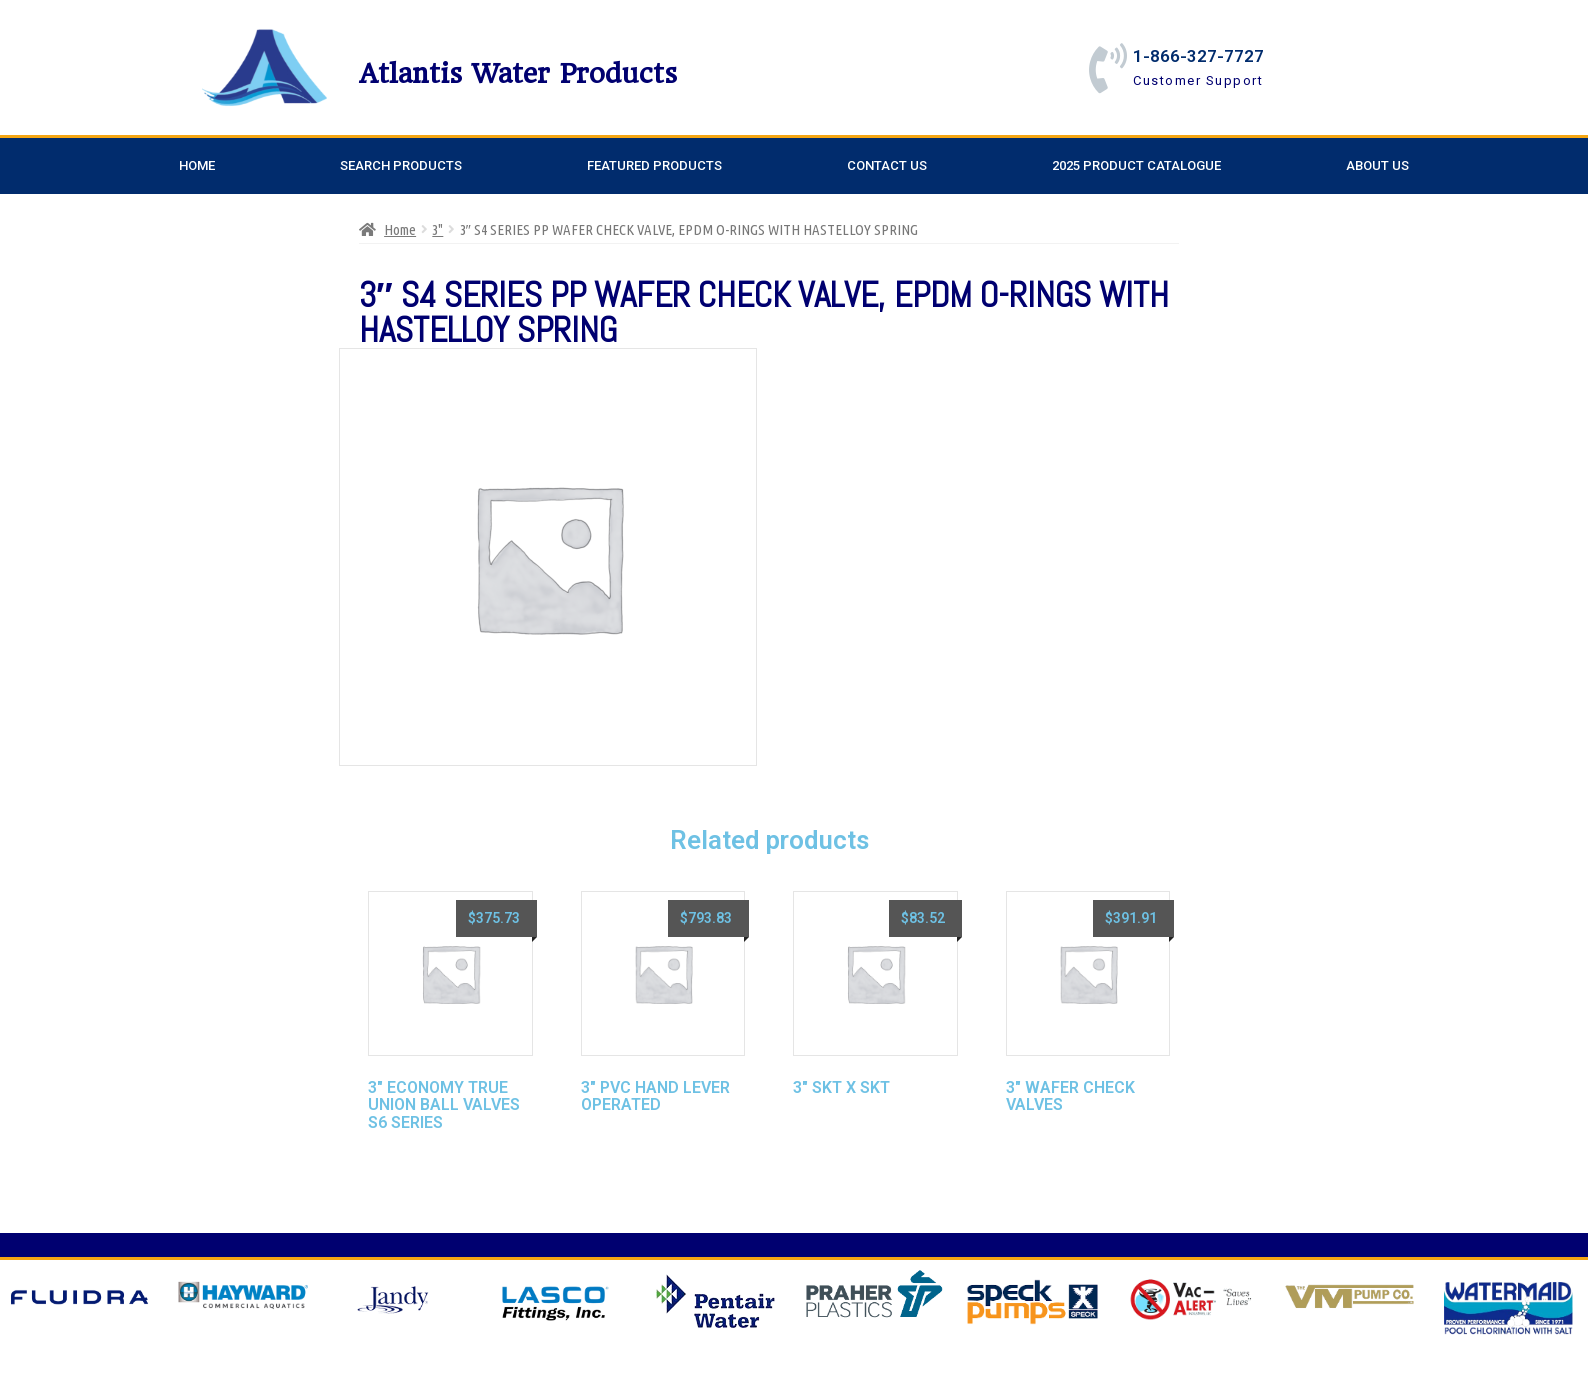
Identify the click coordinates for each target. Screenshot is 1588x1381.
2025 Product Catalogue (1136, 165)
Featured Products (654, 165)
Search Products (401, 165)
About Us (1377, 165)
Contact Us (887, 165)
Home (197, 165)
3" (437, 229)
